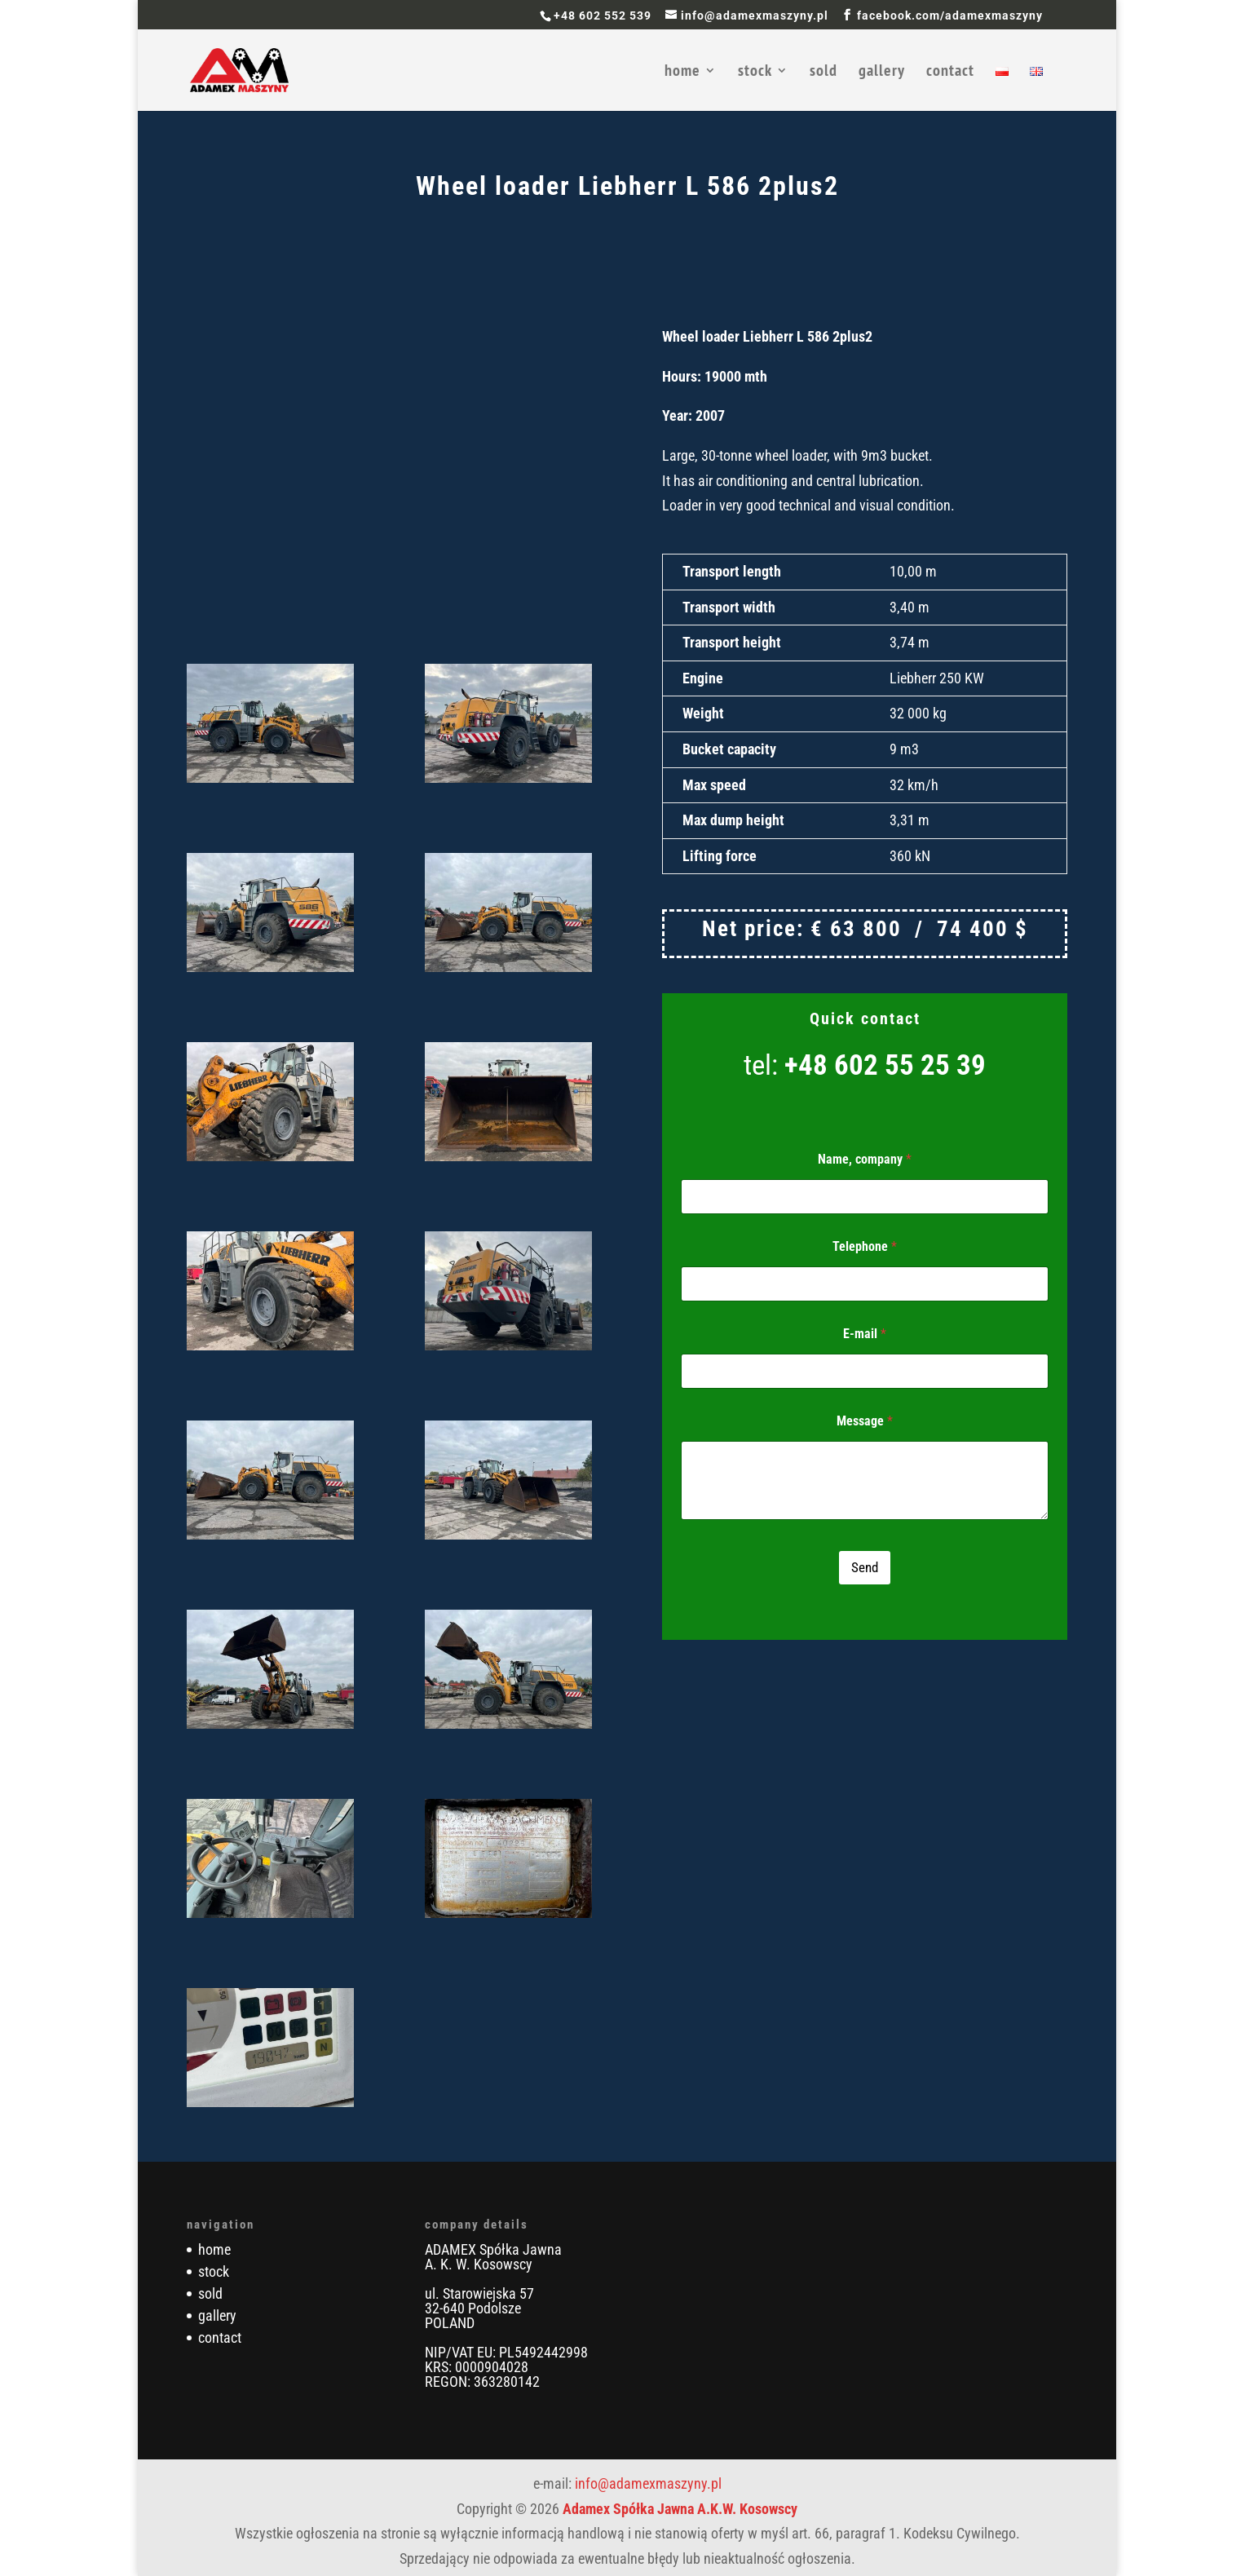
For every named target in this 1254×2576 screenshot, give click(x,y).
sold (823, 72)
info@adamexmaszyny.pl (648, 2483)
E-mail (864, 1333)
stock (755, 72)
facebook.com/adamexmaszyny (950, 15)
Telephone (864, 1246)
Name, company (865, 1159)
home (682, 72)
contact (950, 72)
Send (864, 1567)
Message (865, 1421)
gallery (882, 72)
